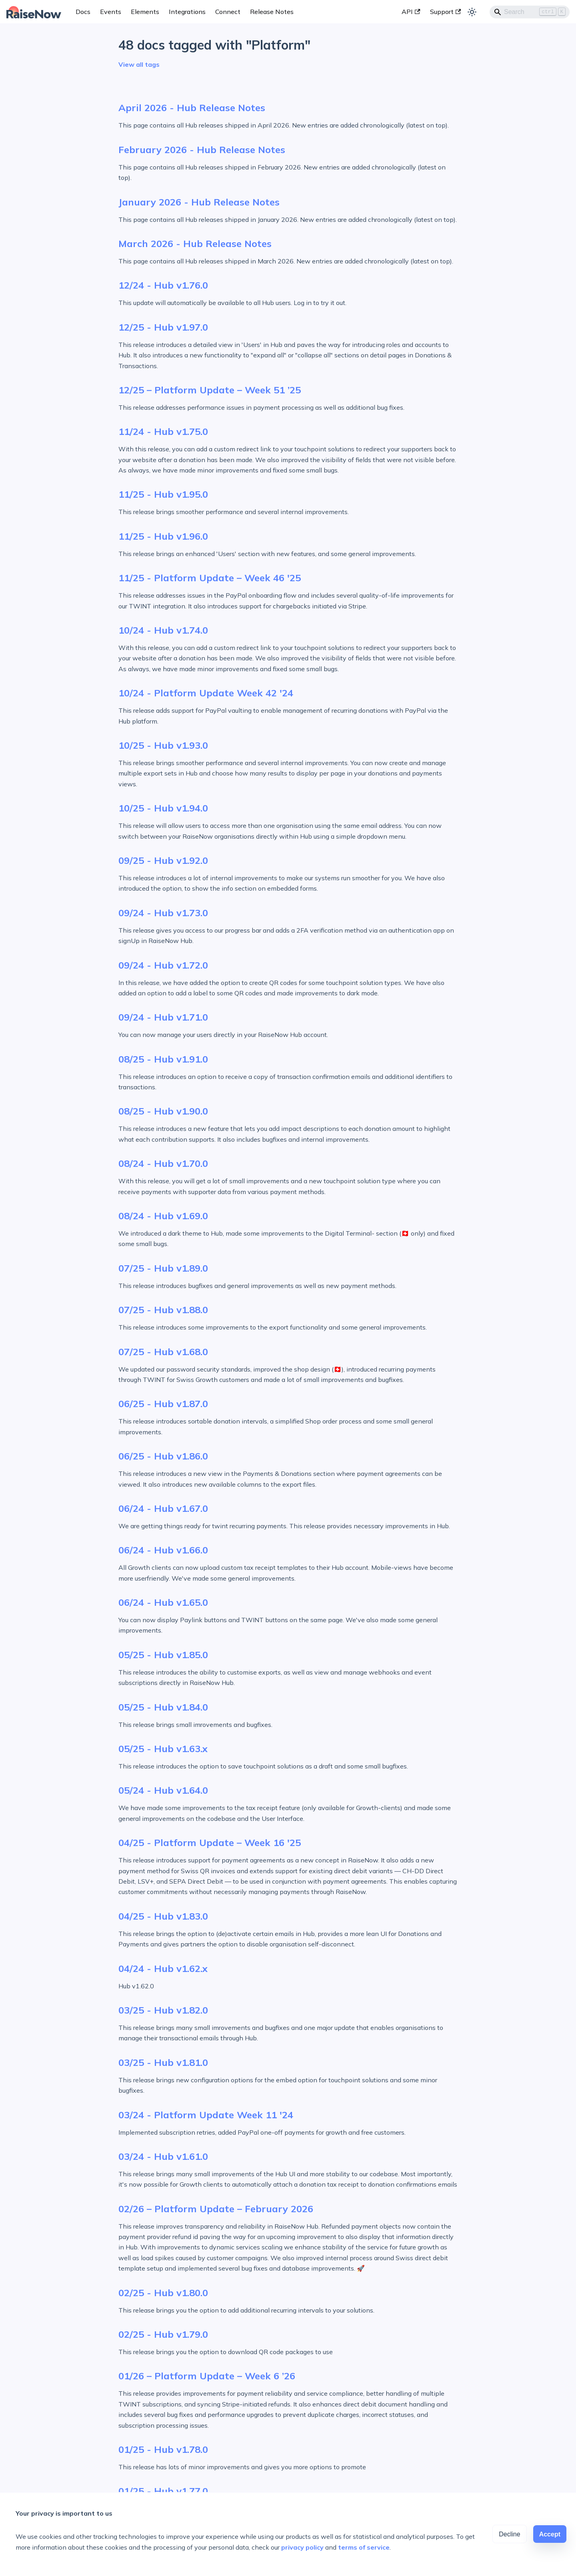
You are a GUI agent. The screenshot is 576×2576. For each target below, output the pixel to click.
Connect (227, 12)
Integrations (187, 12)
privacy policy (302, 2547)
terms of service (364, 2547)
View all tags (139, 64)
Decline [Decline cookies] (509, 2534)
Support (445, 12)
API (411, 12)
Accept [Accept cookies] (549, 2534)
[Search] (530, 12)
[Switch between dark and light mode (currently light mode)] (472, 12)
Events (110, 12)
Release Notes (272, 12)
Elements (145, 12)
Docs (83, 12)
